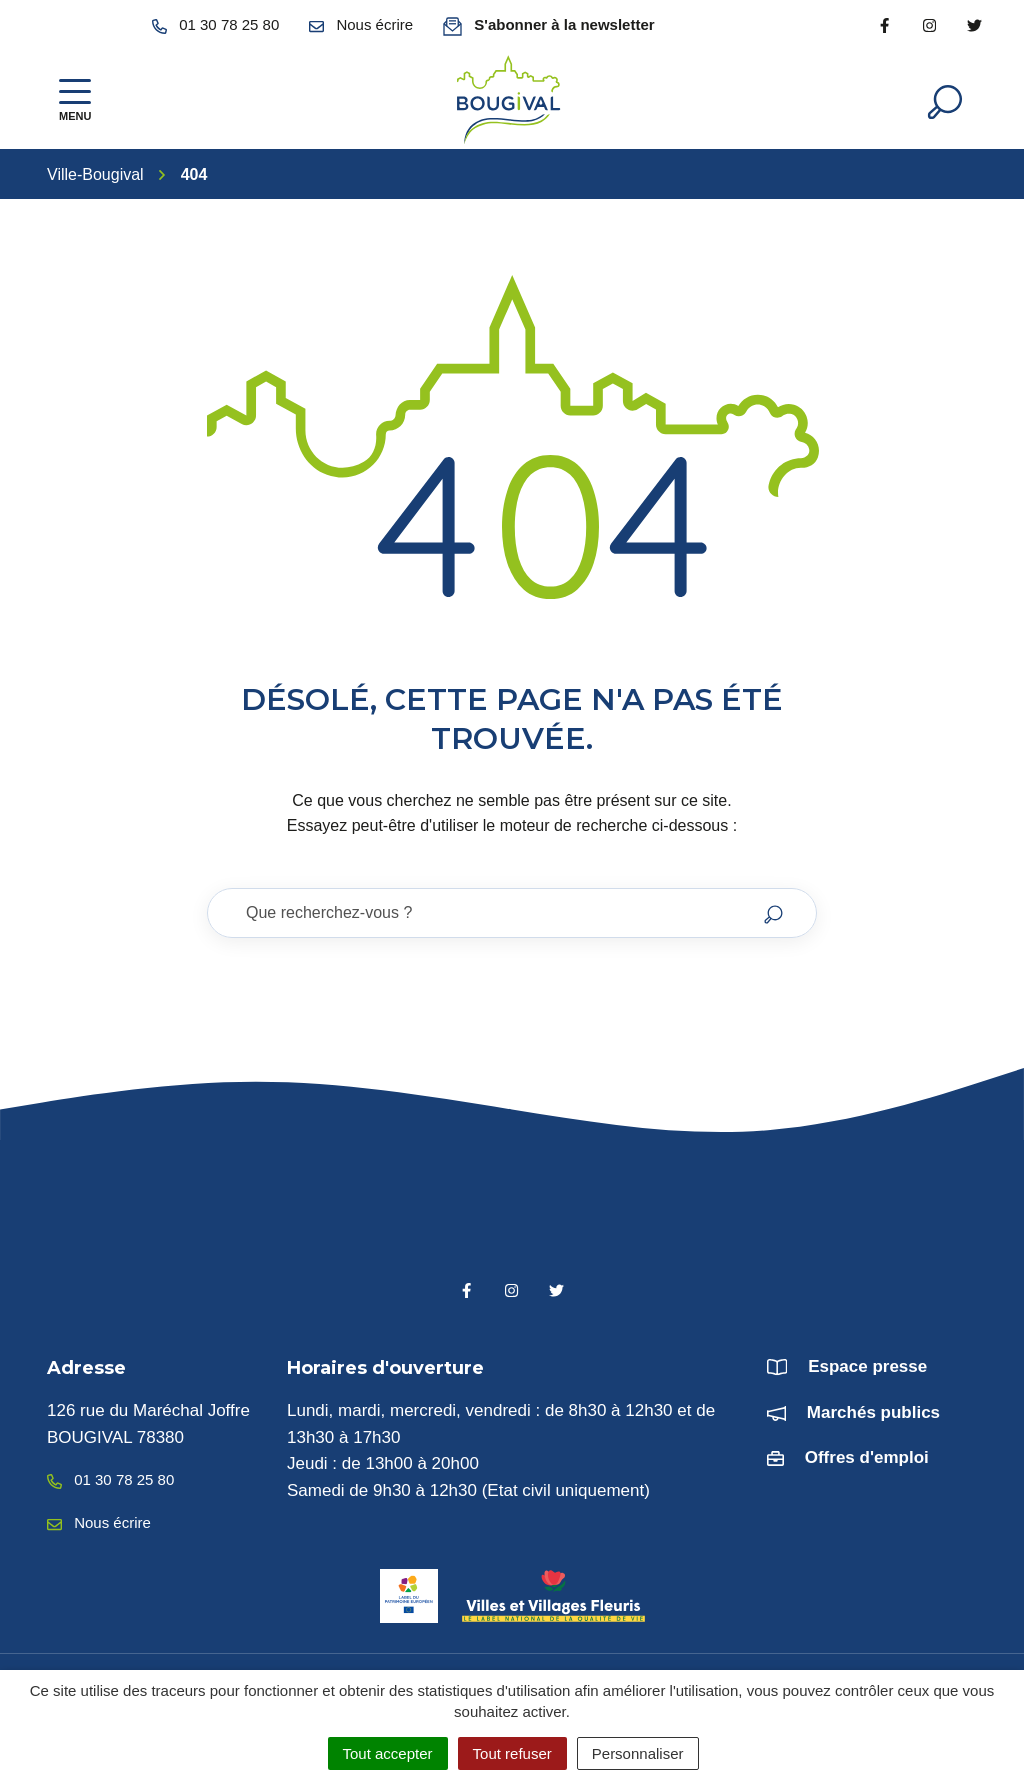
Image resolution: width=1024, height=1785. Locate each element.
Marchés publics (873, 1412)
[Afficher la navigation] (75, 100)
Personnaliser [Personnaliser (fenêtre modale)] (638, 1753)
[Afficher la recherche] (945, 100)
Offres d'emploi (867, 1457)
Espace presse (867, 1366)
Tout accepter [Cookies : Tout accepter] (388, 1753)
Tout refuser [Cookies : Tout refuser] (512, 1753)
